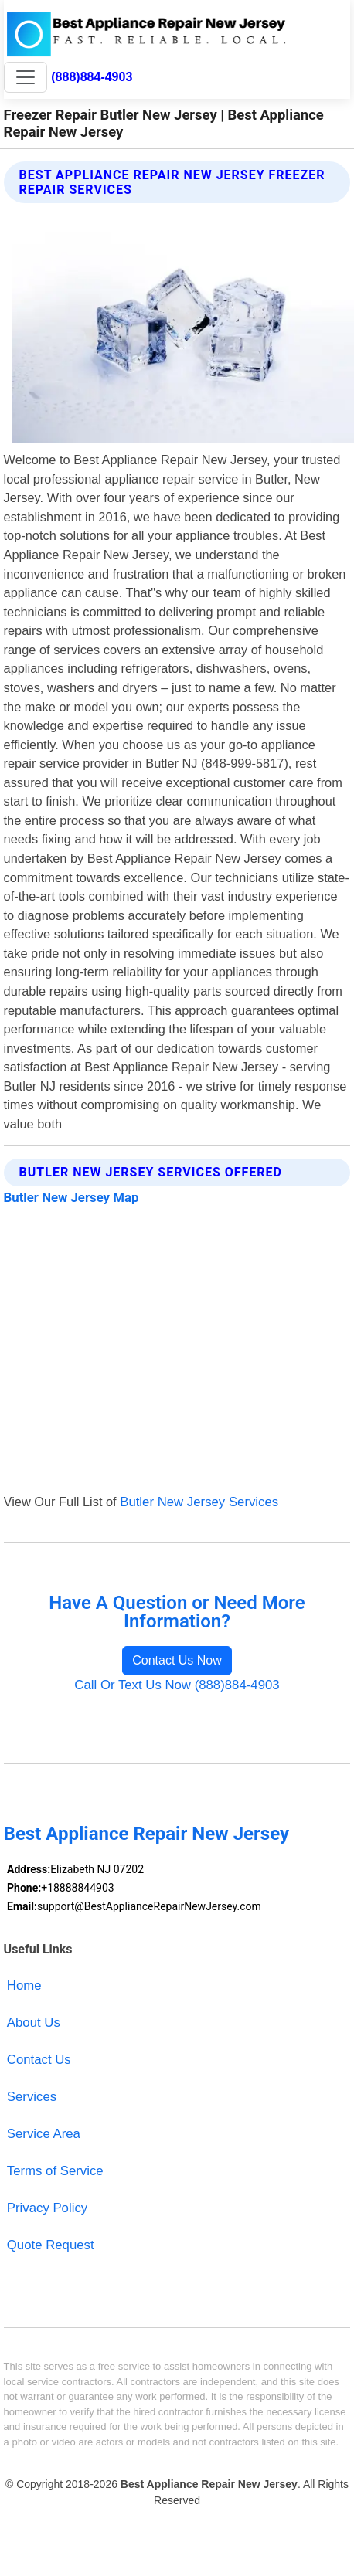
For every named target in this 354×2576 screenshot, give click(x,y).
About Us (33, 2022)
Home (24, 1985)
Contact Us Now (177, 1660)
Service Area (43, 2133)
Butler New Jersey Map (71, 1197)
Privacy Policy (47, 2208)
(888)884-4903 (91, 76)
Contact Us (39, 2059)
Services (31, 2096)
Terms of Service (55, 2171)
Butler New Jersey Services (199, 1502)
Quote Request (50, 2245)
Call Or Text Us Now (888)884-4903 (176, 1685)
